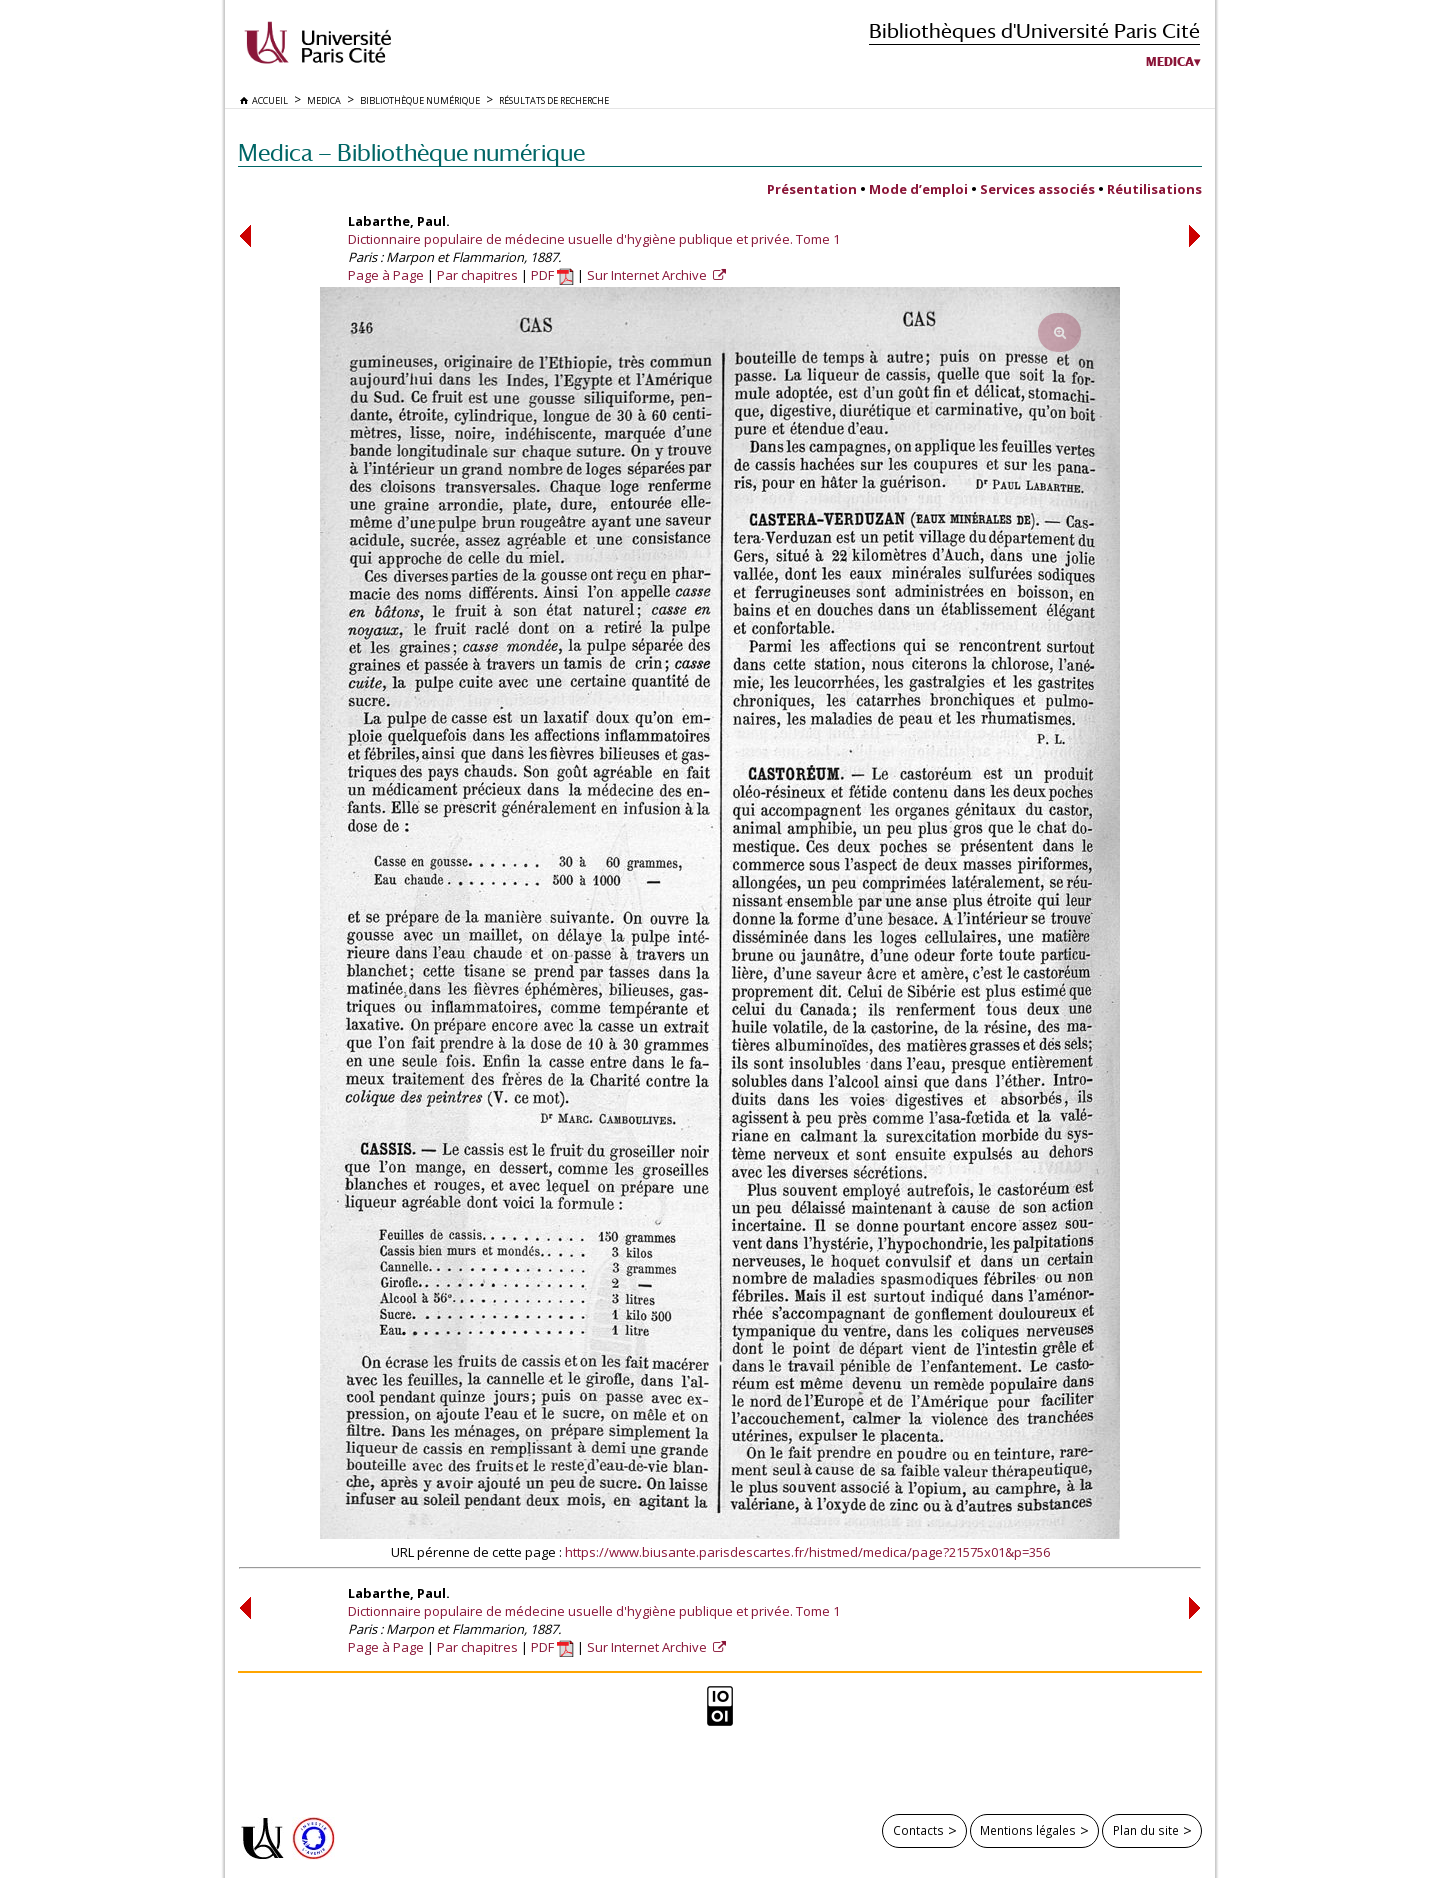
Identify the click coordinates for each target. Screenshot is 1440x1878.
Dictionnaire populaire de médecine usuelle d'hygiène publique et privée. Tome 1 (594, 239)
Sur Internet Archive (648, 275)
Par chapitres (477, 275)
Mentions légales (1028, 1830)
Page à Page (386, 275)
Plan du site (1146, 1830)
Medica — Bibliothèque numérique (411, 152)
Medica (1170, 62)
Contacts (918, 1830)
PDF (552, 275)
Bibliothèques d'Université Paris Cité (1034, 30)
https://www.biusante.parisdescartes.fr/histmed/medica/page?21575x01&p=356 (807, 1552)
